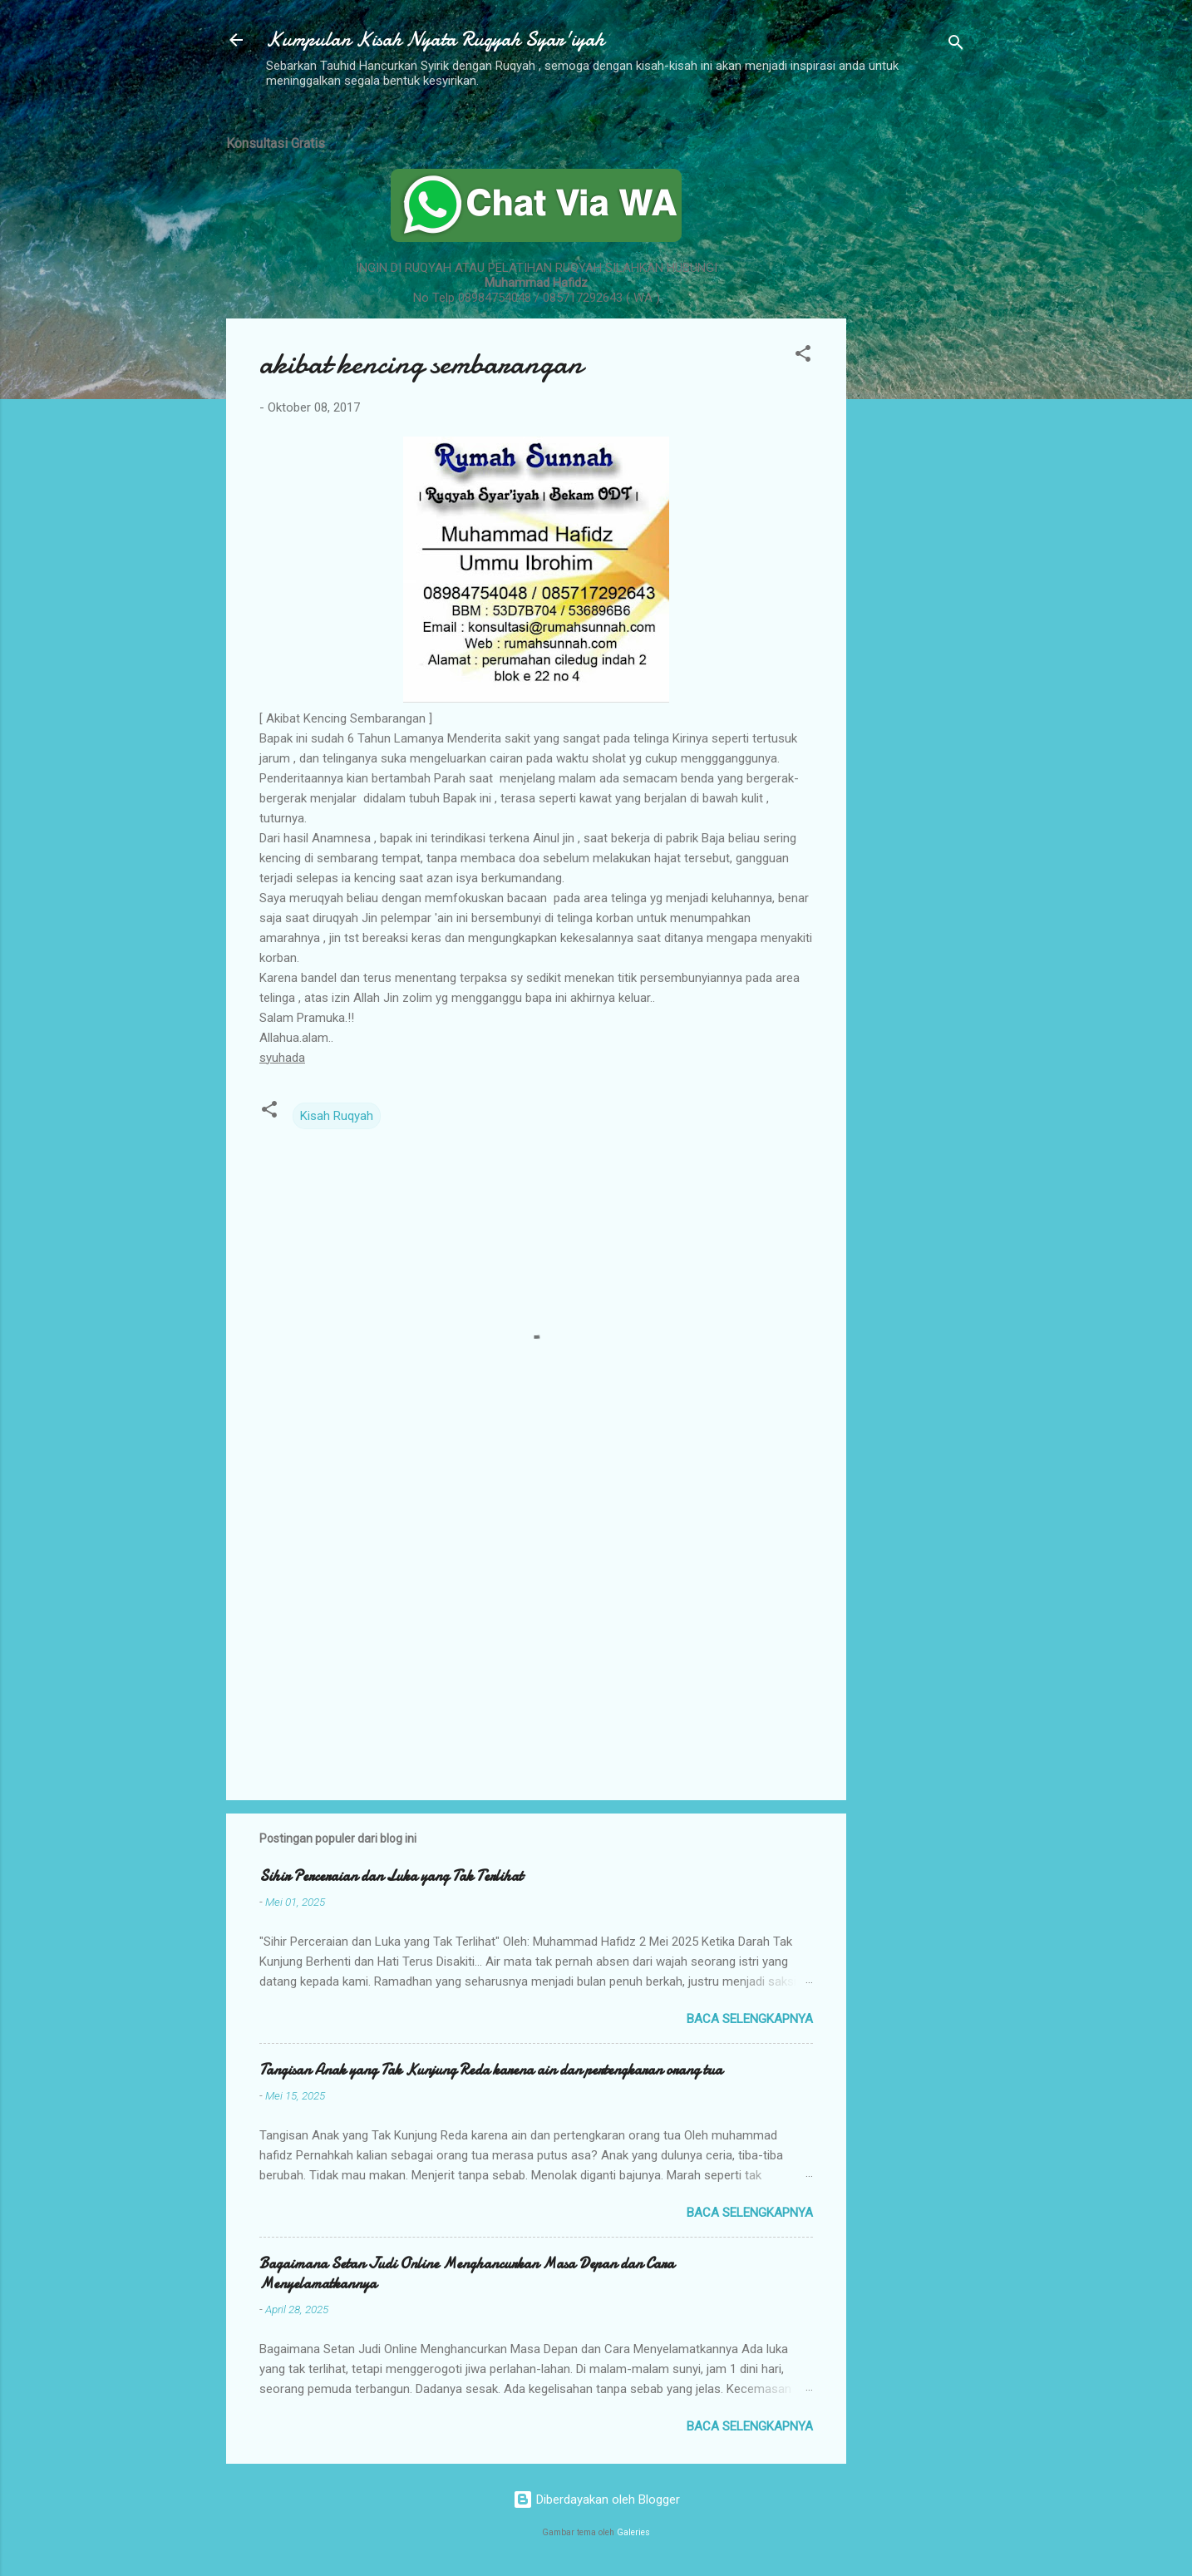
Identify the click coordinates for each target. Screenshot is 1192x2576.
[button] (803, 356)
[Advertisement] (913, 368)
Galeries (633, 2532)
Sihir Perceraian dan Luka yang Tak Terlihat (391, 1876)
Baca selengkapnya (750, 2018)
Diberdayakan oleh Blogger (596, 2499)
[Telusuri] (956, 45)
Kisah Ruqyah (336, 1115)
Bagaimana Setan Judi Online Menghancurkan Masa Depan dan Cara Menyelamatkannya (466, 2273)
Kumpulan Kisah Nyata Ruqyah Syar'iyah (435, 39)
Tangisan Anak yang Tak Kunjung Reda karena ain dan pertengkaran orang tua (490, 2070)
